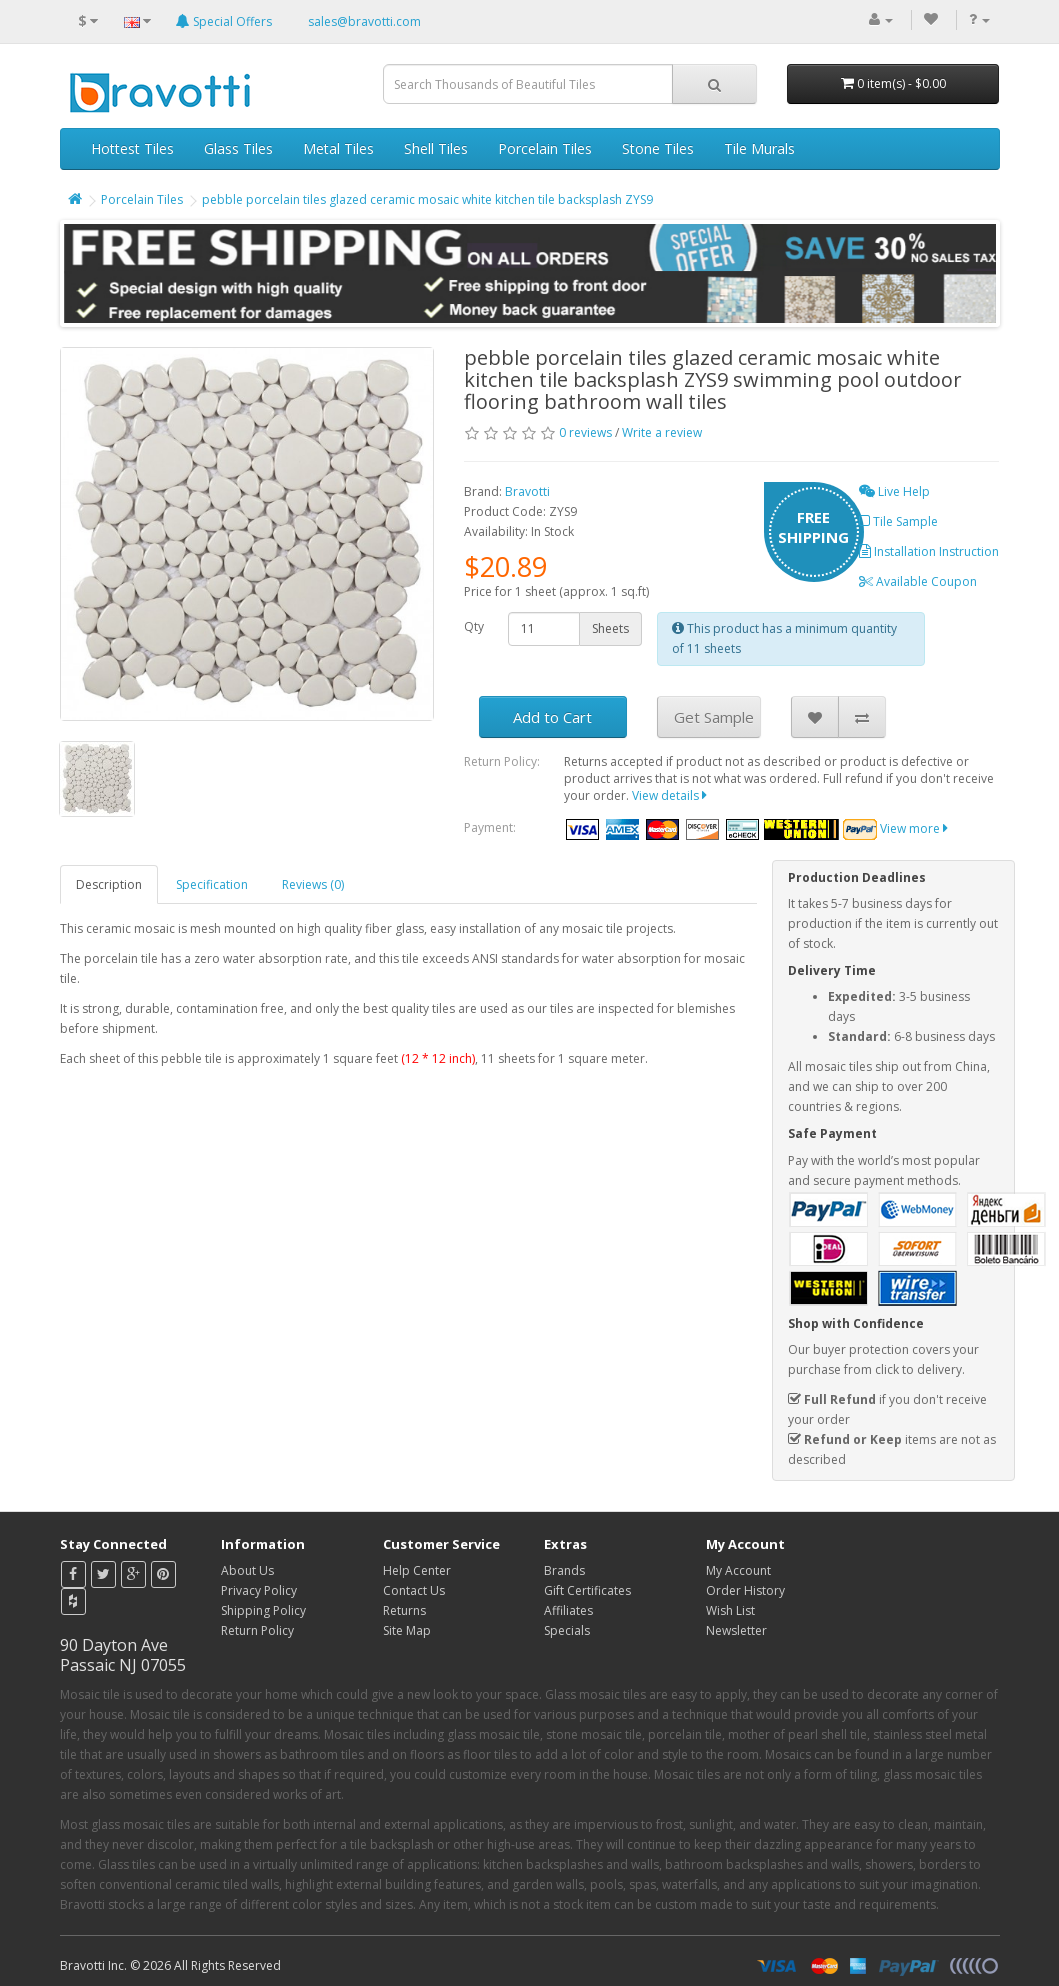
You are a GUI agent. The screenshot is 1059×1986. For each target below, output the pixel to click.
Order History (745, 1590)
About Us (247, 1570)
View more (914, 828)
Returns (404, 1610)
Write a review (662, 432)
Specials (567, 1630)
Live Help (894, 491)
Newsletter (736, 1630)
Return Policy (257, 1630)
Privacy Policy (259, 1590)
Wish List (730, 1610)
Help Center (417, 1570)
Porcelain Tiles (545, 148)
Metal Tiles (338, 148)
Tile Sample (898, 521)
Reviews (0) (313, 884)
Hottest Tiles (132, 148)
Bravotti (527, 491)
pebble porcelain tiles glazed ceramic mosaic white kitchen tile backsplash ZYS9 (427, 199)
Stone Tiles (658, 148)
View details (669, 795)
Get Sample (714, 717)
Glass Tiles (238, 148)
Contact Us (414, 1590)
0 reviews (585, 432)
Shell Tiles (436, 148)
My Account (738, 1570)
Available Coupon (918, 581)
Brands (564, 1570)
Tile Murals (759, 148)
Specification (212, 884)
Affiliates (568, 1610)
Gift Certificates (587, 1590)
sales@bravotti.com (364, 21)
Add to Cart (552, 717)
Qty (474, 626)
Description (109, 884)
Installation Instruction (929, 551)
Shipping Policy (263, 1610)
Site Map (407, 1630)
